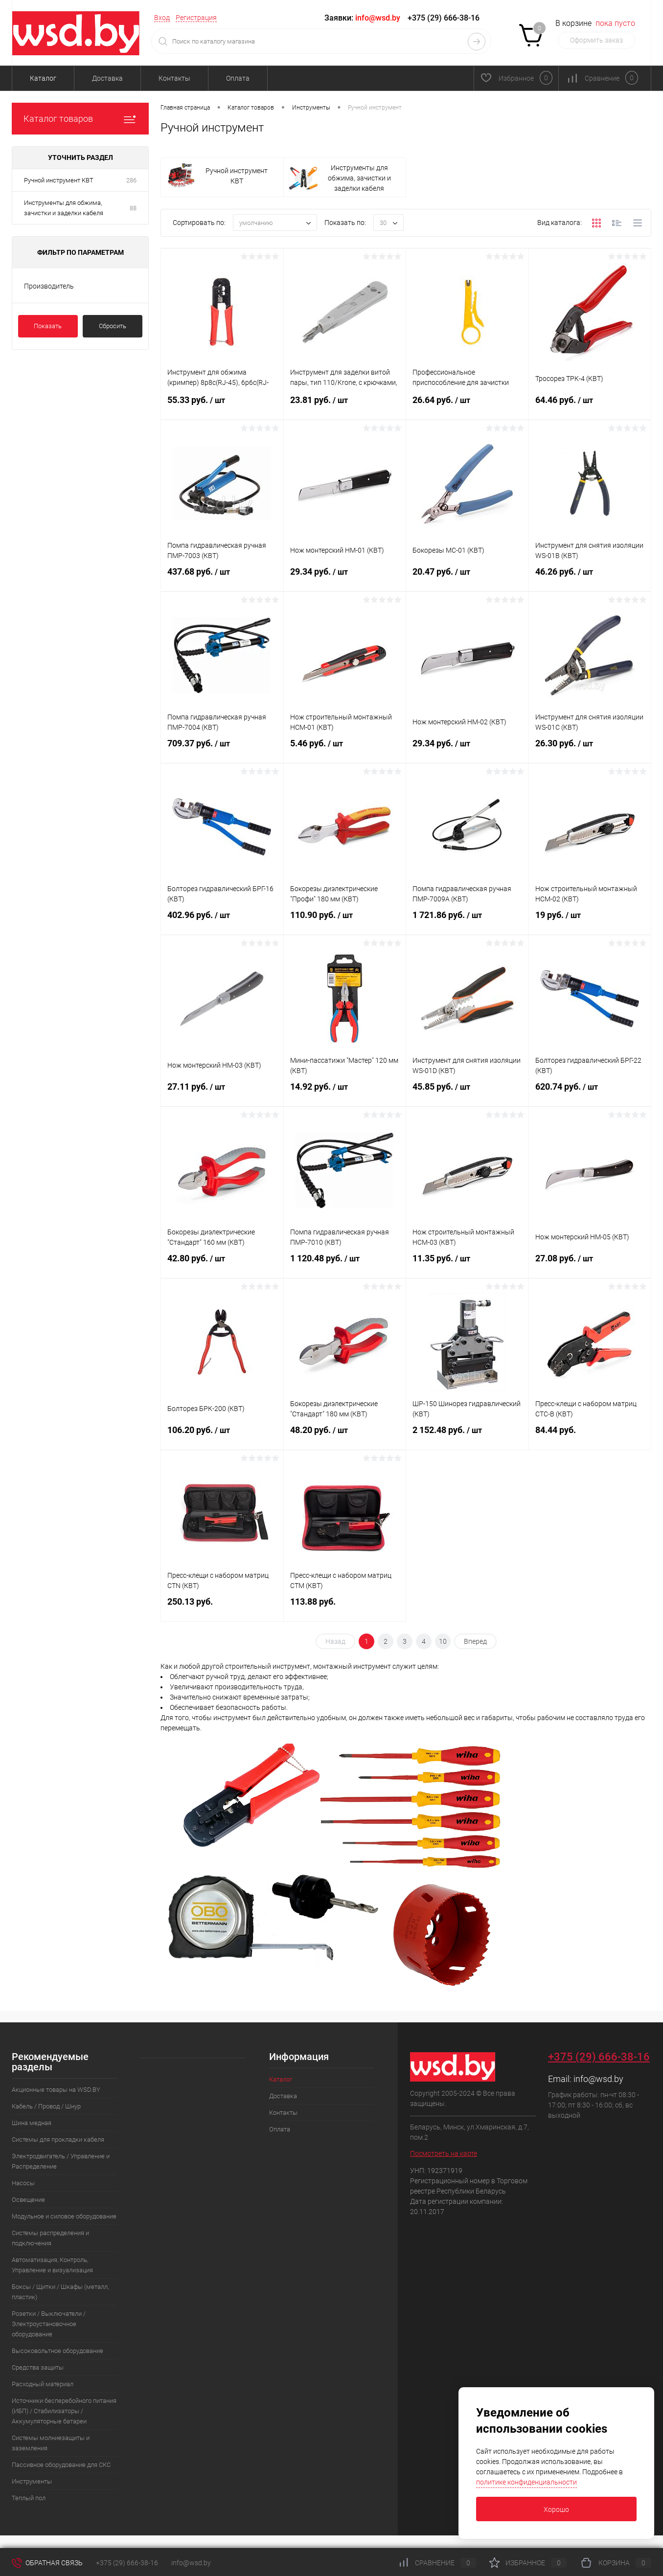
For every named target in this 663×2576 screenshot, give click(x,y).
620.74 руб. (590, 1092)
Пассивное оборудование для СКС (61, 2464)
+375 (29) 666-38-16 (444, 17)
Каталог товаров (80, 118)
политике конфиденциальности (526, 2482)
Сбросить (112, 326)
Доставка (107, 78)
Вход (162, 18)
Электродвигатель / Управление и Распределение (61, 2161)
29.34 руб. (345, 577)
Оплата (238, 78)
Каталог (43, 78)
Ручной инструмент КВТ (58, 180)
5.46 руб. (345, 749)
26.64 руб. (467, 406)
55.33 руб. (222, 406)
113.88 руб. (345, 1607)
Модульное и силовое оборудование (64, 2216)
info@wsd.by (598, 2079)
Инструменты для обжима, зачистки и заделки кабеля (63, 208)
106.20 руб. (222, 1436)
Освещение (28, 2199)
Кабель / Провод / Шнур (46, 2106)
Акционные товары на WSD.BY (56, 2089)
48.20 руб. (345, 1436)
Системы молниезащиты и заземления (51, 2443)
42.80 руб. (222, 1264)
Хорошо (556, 2509)
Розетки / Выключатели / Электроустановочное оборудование (49, 2324)
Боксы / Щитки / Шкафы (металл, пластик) (60, 2292)
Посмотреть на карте (443, 2153)
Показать (48, 326)
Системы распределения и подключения (50, 2238)
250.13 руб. (222, 1607)
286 (131, 180)
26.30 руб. (590, 749)
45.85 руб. (467, 1092)
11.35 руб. (467, 1264)
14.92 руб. (345, 1092)
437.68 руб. (222, 577)
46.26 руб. (590, 577)
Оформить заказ (596, 40)
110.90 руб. (345, 921)
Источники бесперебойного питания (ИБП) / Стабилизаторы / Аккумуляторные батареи (64, 2411)
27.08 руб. (590, 1264)
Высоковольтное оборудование (57, 2350)
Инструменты (32, 2481)
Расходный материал (42, 2384)
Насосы (23, 2183)
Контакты (174, 78)
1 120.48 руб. (345, 1264)
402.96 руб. (222, 921)
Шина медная (31, 2123)
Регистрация (196, 18)
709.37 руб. (222, 749)
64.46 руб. (590, 406)
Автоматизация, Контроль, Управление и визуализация (52, 2265)
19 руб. (590, 921)
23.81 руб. (345, 406)
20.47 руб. (467, 577)
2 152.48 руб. (467, 1436)
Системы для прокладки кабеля (58, 2139)
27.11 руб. (222, 1092)
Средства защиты (38, 2367)
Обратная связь (47, 2563)
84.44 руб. (590, 1436)
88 (133, 208)
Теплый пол (29, 2498)
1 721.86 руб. (467, 921)
